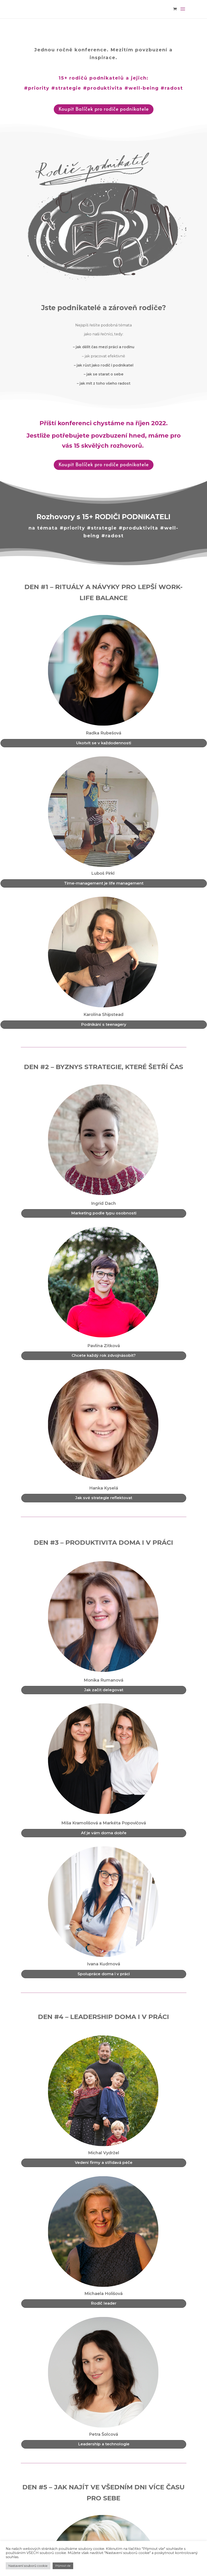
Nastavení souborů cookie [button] (28, 2566)
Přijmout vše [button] (62, 2565)
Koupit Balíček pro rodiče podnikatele (104, 108)
